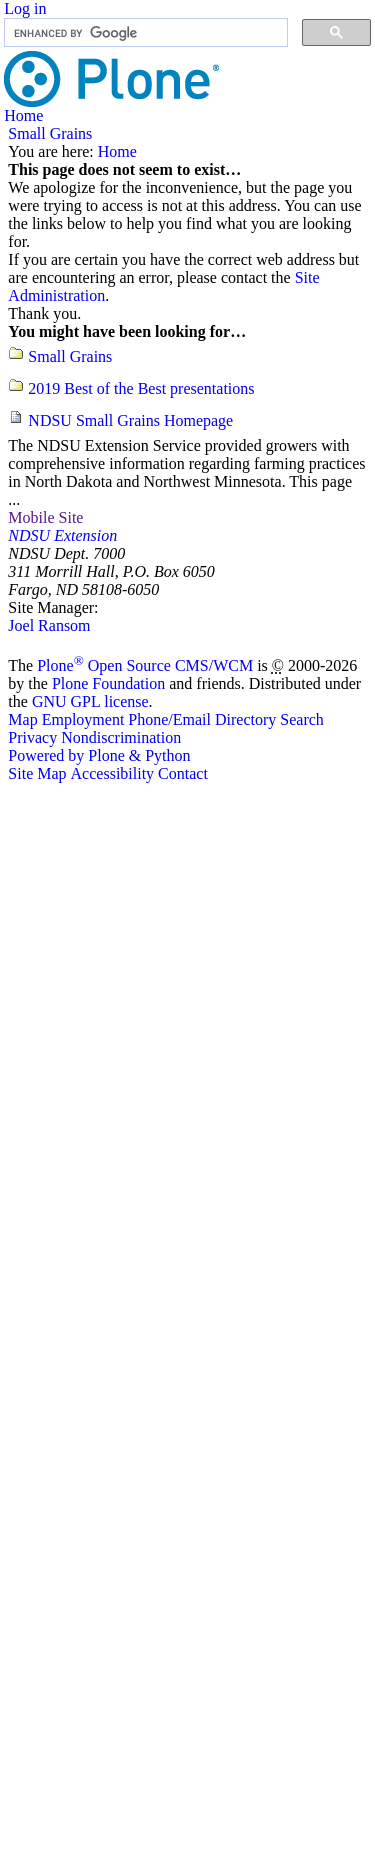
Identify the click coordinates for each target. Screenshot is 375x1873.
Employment (83, 719)
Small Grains (50, 133)
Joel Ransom (49, 625)
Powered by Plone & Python (99, 755)
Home (23, 115)
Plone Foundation (108, 683)
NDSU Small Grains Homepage (130, 420)
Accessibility (113, 773)
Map (22, 719)
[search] (144, 33)
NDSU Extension (62, 535)
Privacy (32, 737)
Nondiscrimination (121, 737)
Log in (25, 8)
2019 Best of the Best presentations (141, 388)
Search (302, 719)
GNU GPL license (90, 701)
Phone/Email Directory (202, 719)
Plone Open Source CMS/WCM (145, 665)
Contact (183, 773)
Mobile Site (45, 517)
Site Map (37, 773)
